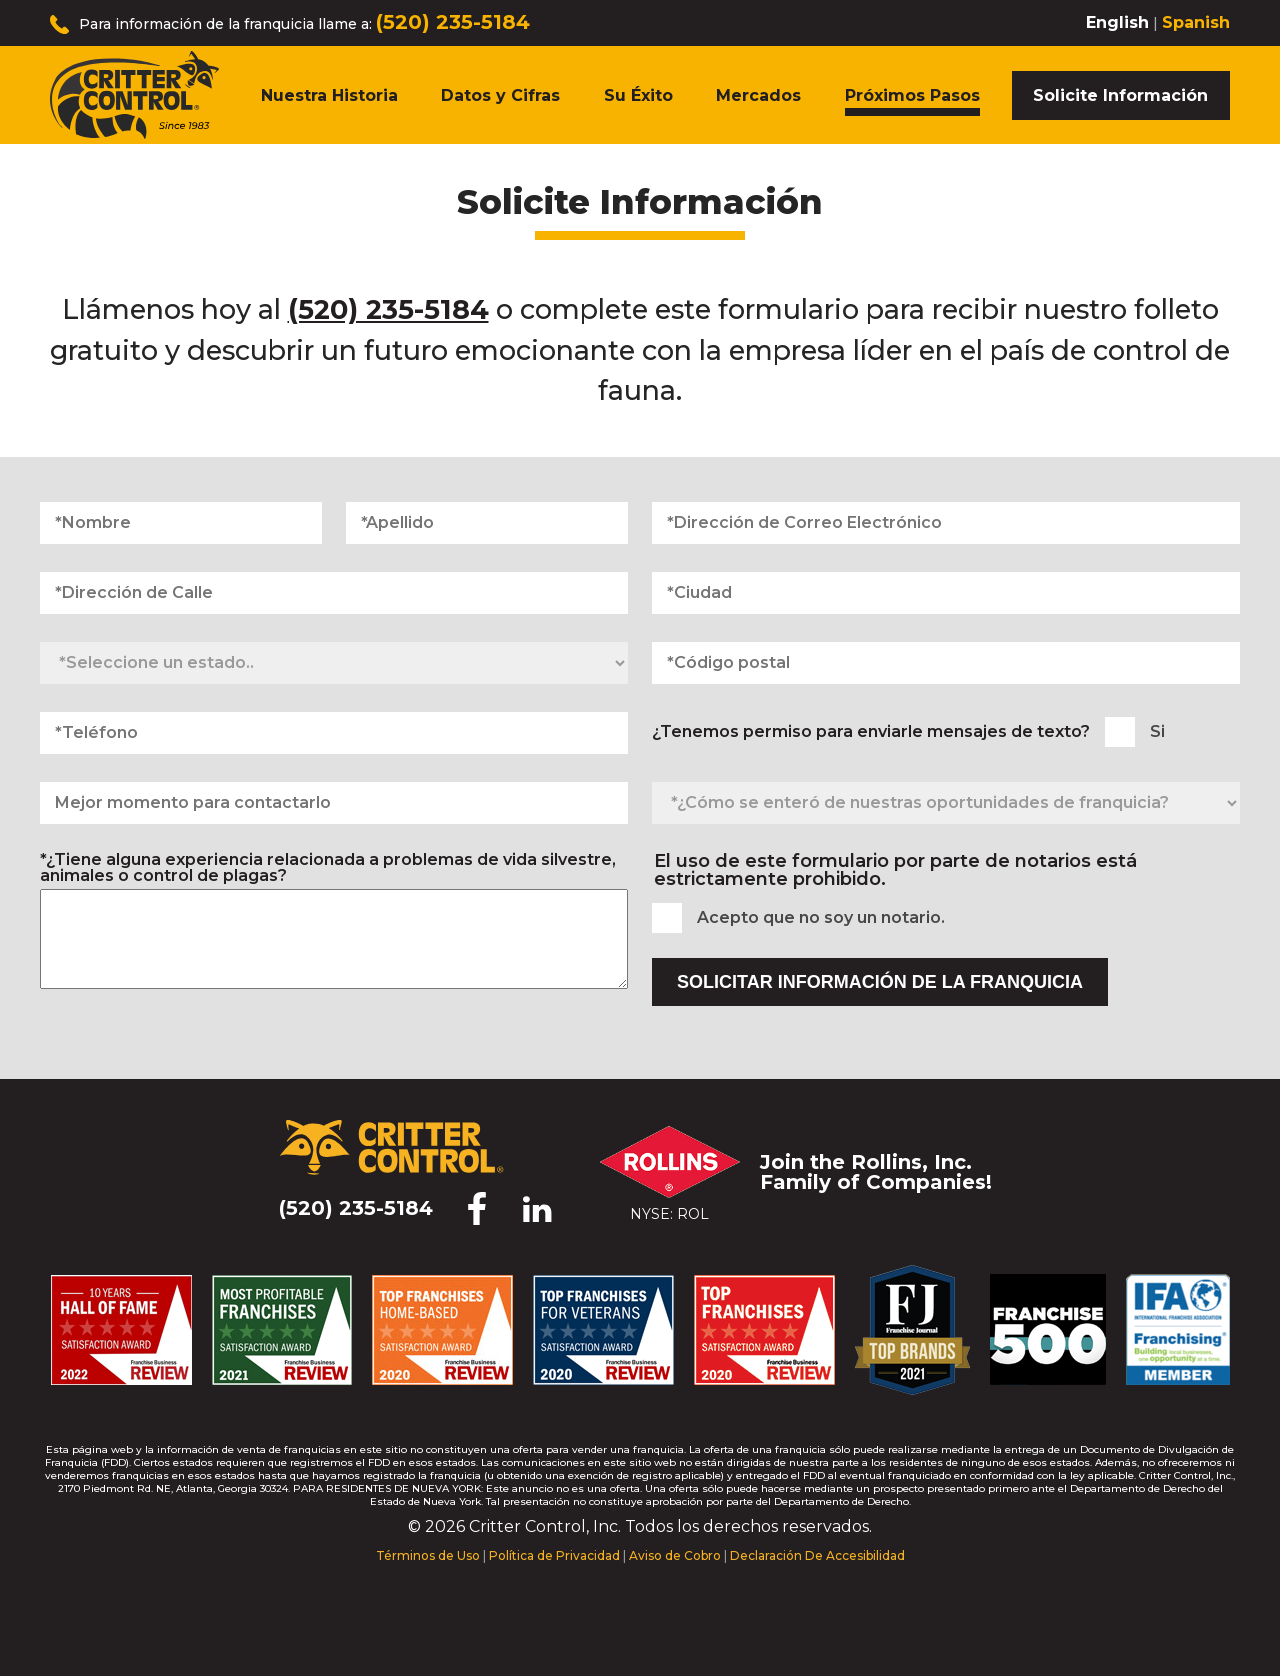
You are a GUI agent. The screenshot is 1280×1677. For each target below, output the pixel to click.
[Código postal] (946, 663)
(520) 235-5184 (453, 22)
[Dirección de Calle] (334, 593)
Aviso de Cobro (675, 1555)
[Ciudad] (946, 593)
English (1117, 22)
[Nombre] (181, 523)
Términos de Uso (428, 1555)
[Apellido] (487, 523)
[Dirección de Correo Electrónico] (946, 523)
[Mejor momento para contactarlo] (334, 803)
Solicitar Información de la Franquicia (880, 982)
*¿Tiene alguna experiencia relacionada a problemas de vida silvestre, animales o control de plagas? (328, 868)
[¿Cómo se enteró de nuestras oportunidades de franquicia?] (946, 803)
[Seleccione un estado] (334, 663)
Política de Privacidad (554, 1555)
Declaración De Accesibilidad (817, 1555)
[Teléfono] (334, 733)
